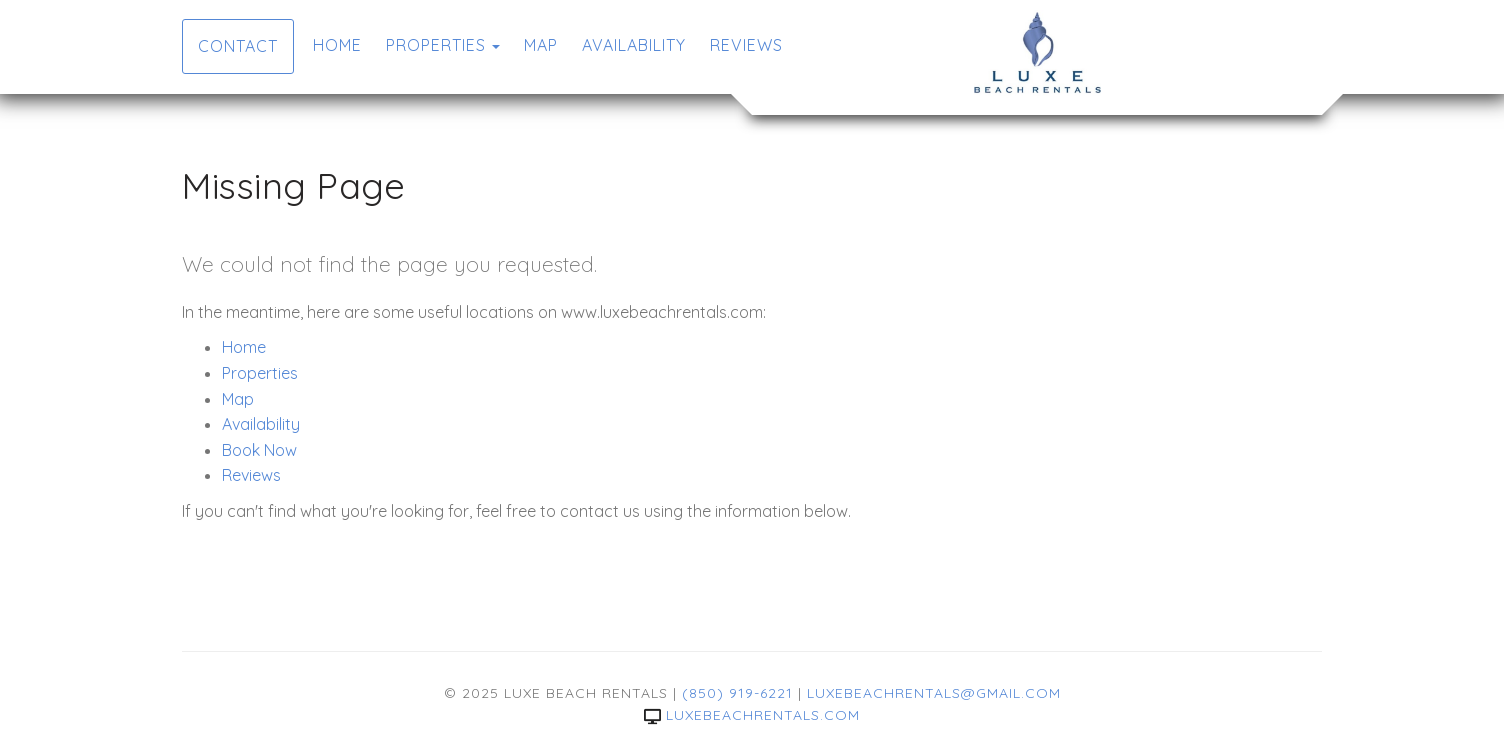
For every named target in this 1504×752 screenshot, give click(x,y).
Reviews (746, 45)
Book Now (259, 450)
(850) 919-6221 (737, 693)
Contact (238, 46)
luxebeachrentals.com (752, 715)
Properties (436, 45)
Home (337, 45)
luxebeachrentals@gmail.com (934, 693)
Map (541, 45)
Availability (634, 45)
